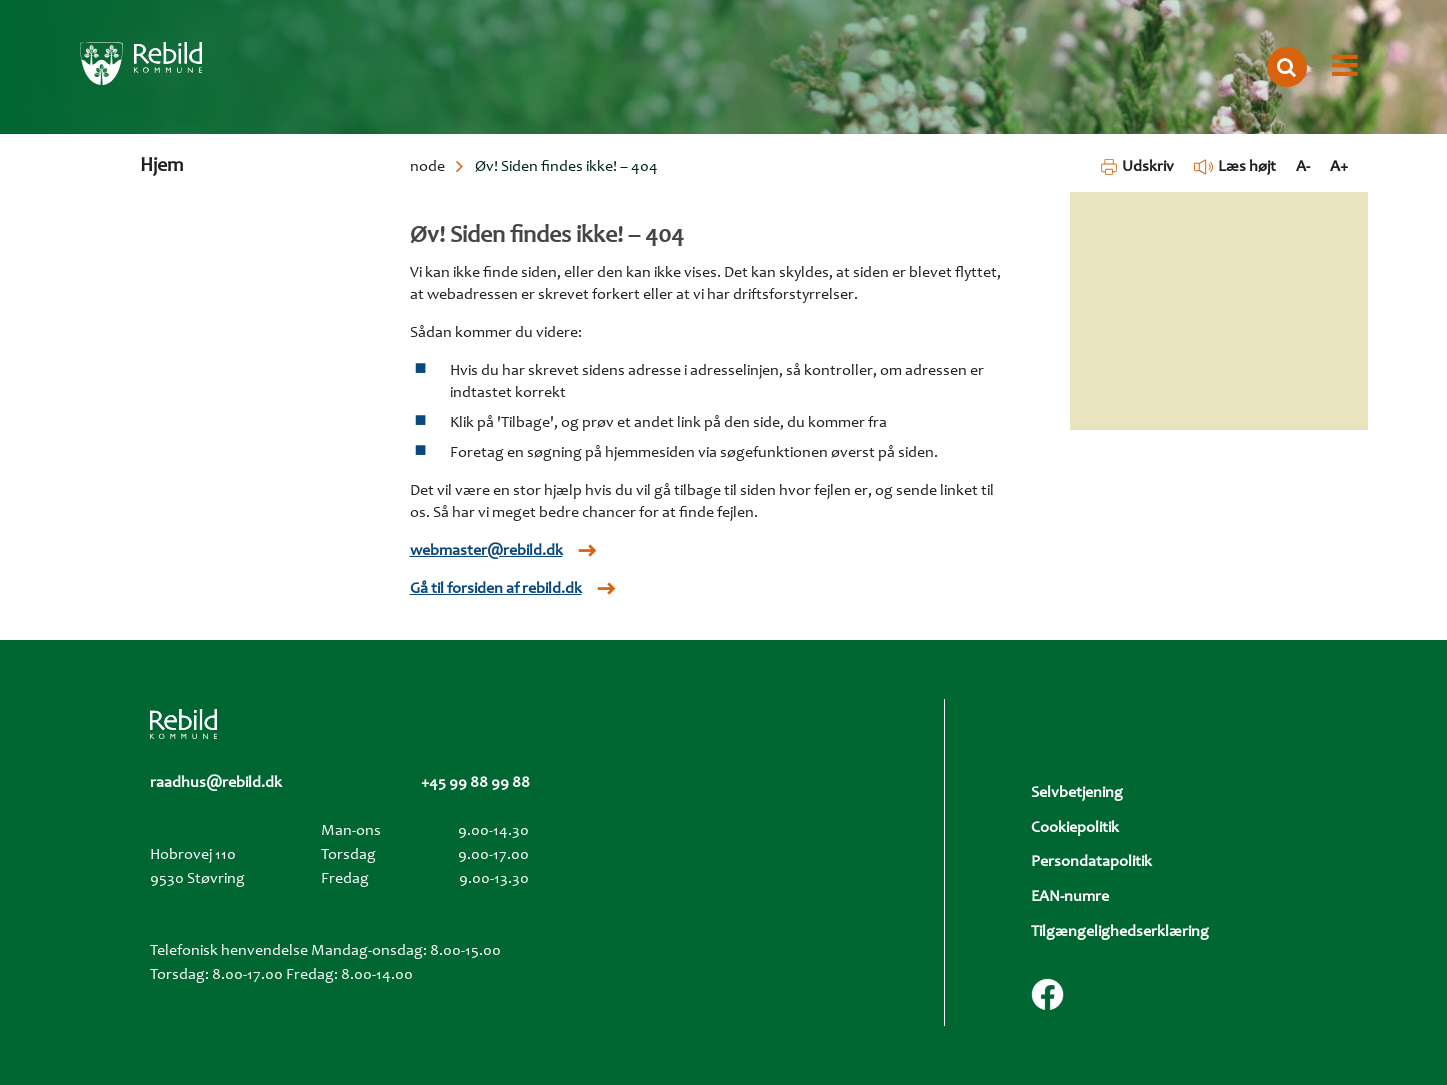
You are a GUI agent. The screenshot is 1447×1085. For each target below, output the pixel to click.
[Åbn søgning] (1287, 67)
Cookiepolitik (1075, 828)
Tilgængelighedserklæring (1120, 932)
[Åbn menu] (1345, 67)
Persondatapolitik (1091, 862)
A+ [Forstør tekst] (1339, 167)
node (427, 167)
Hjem (161, 167)
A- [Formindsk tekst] (1303, 167)
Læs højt (1235, 167)
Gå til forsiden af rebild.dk (496, 589)
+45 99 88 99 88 (475, 783)
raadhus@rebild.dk (216, 783)
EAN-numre (1070, 897)
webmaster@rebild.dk (486, 551)
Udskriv (1137, 167)
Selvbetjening (1077, 793)
